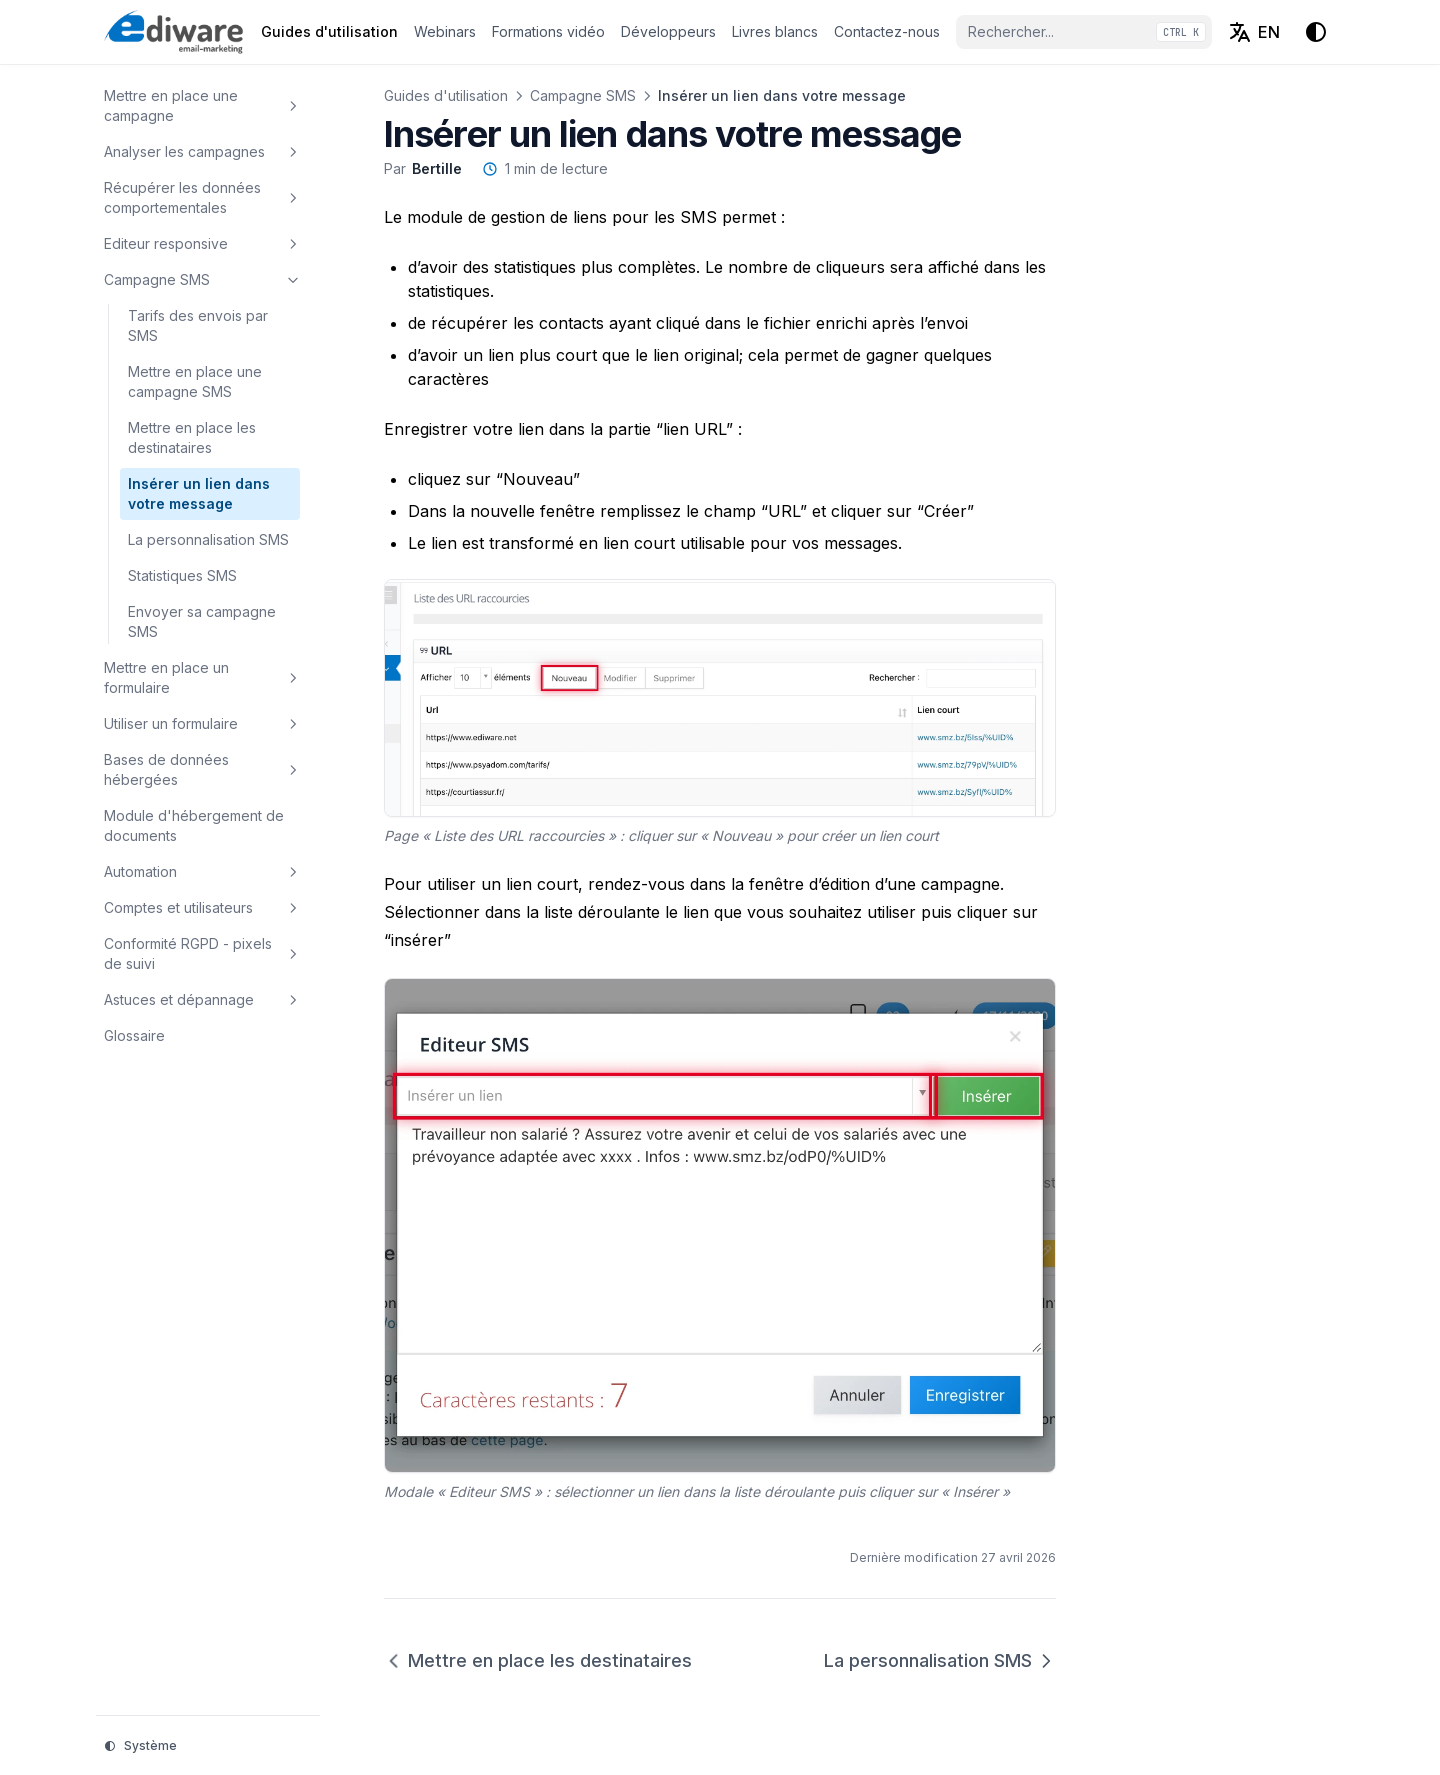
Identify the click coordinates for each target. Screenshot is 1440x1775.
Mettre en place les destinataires (538, 1660)
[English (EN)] (1254, 32)
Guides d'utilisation (446, 95)
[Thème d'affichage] (1316, 32)
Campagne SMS (583, 95)
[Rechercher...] (1084, 32)
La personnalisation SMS (940, 1660)
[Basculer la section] (293, 106)
